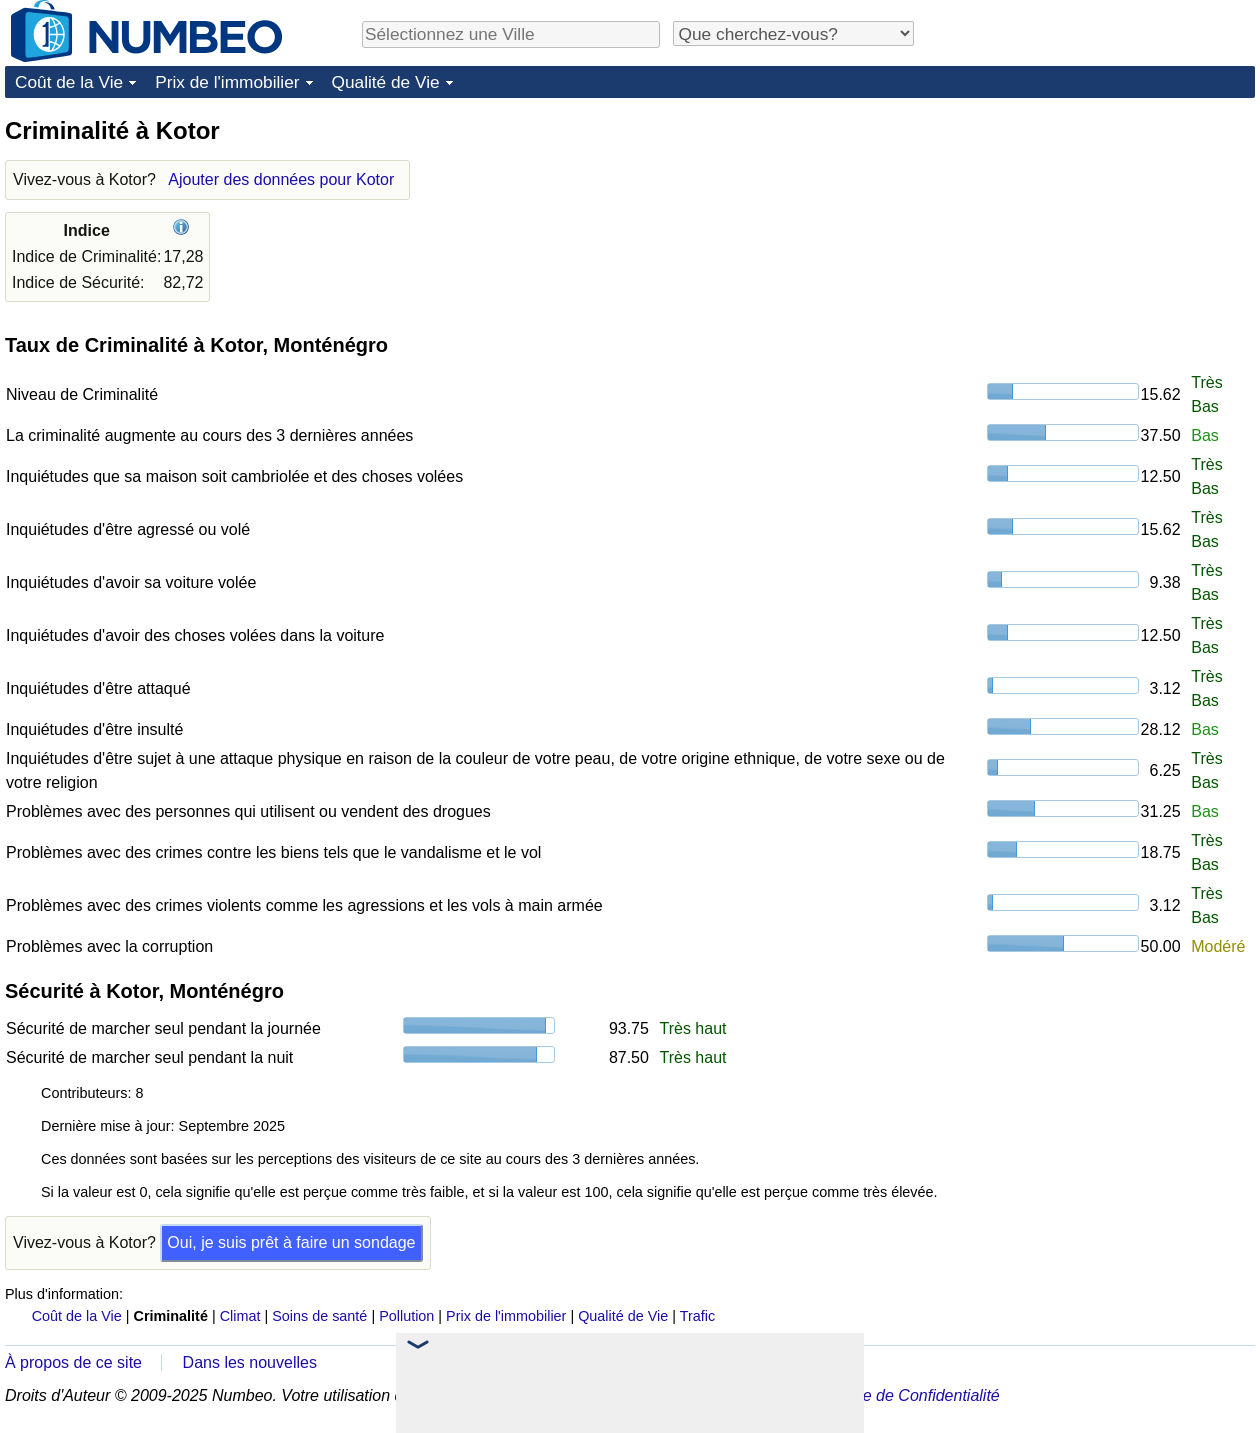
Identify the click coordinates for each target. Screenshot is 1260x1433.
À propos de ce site (73, 1362)
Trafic (697, 1316)
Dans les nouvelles (250, 1362)
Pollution (406, 1316)
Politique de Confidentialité (904, 1395)
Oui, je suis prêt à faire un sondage (291, 1242)
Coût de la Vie (69, 82)
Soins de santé (319, 1316)
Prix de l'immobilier (227, 82)
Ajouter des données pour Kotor (281, 179)
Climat (240, 1316)
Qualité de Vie (386, 82)
